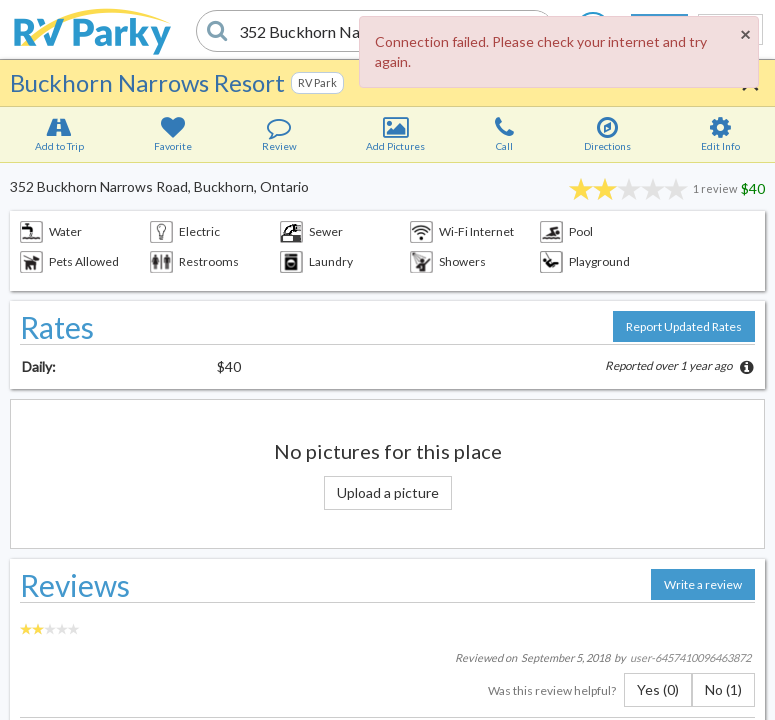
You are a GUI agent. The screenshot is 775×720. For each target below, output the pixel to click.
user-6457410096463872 (690, 657)
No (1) (723, 689)
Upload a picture (388, 492)
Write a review (703, 584)
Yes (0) (658, 689)
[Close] (745, 34)
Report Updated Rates (684, 326)
